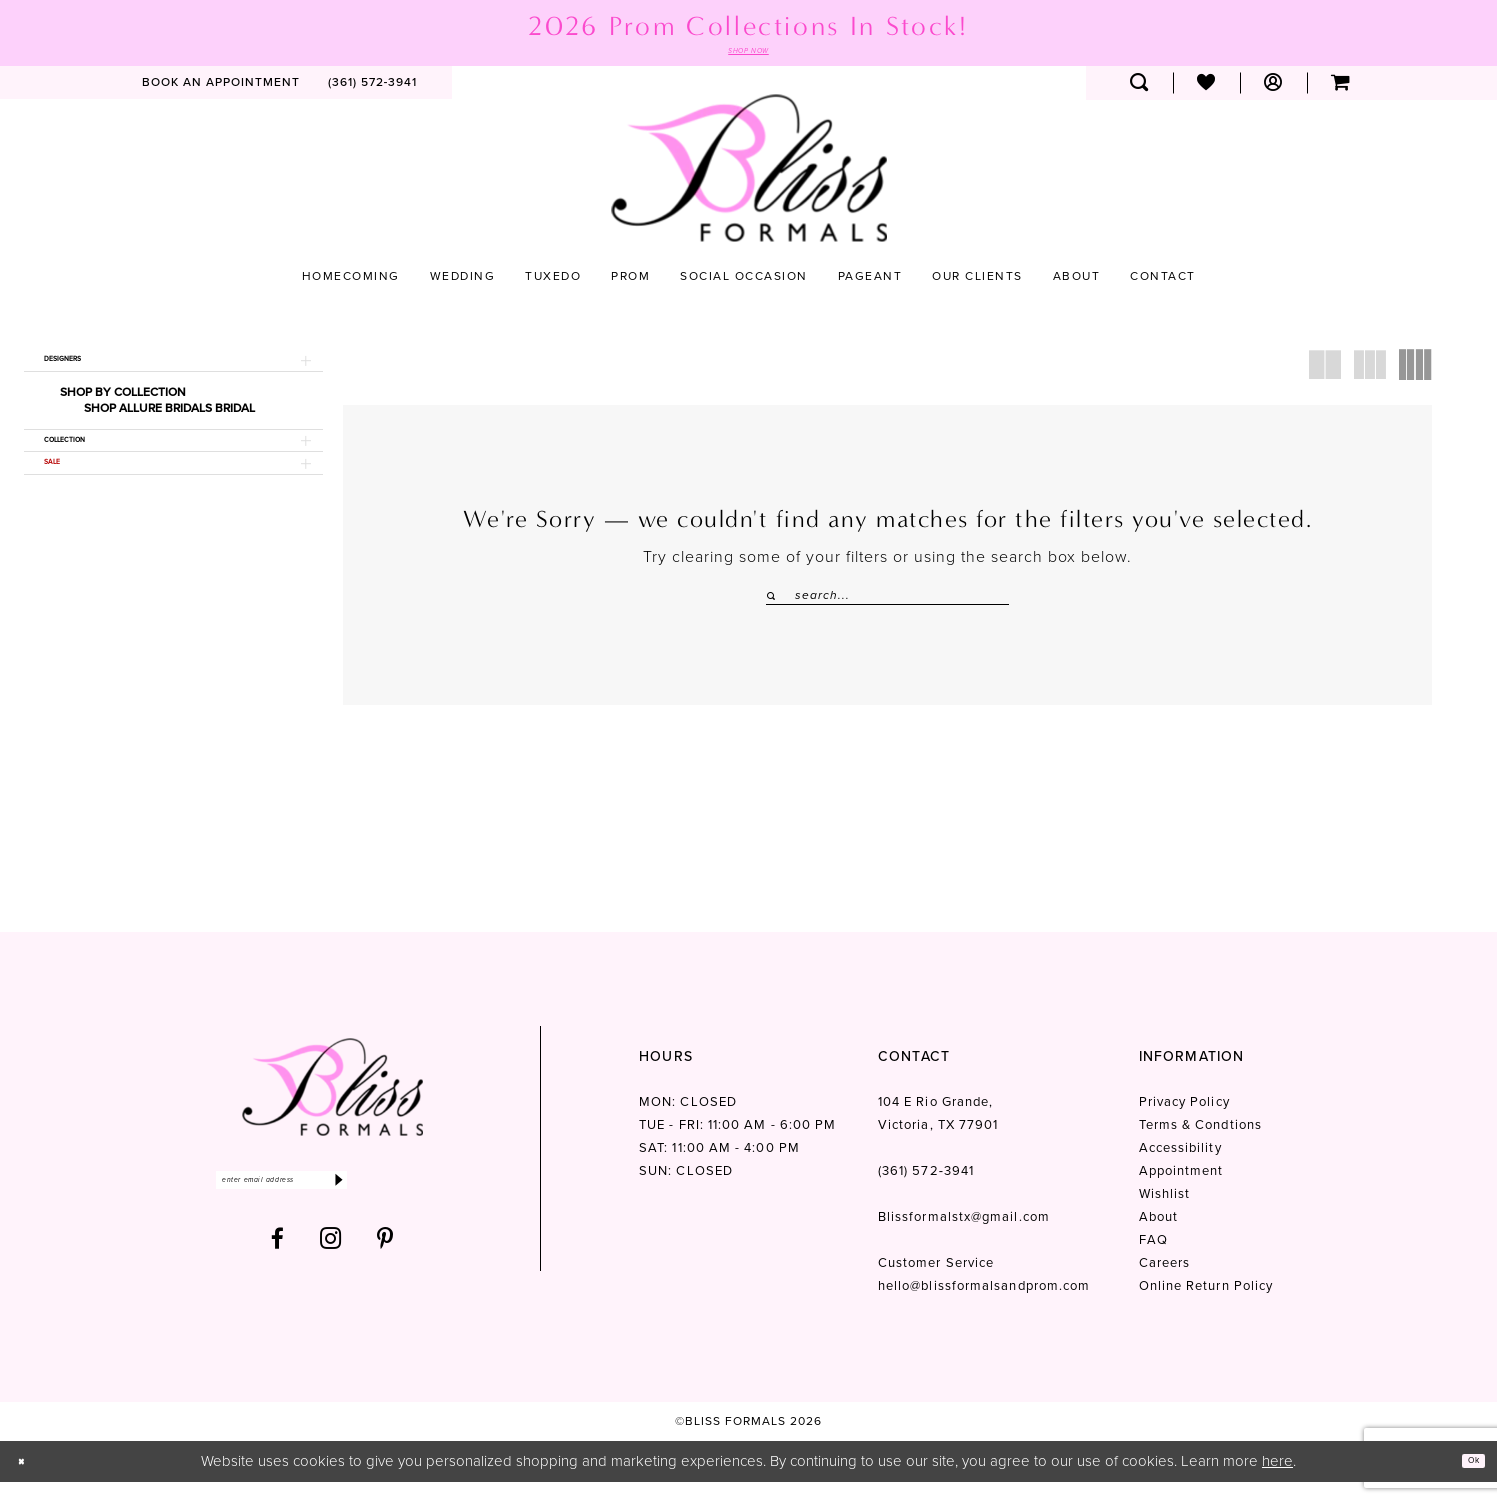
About (1158, 1237)
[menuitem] (221, 89)
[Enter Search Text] (887, 602)
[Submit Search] (774, 602)
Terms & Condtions (1200, 1145)
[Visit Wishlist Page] (1206, 89)
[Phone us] (373, 89)
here (1277, 1481)
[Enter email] (332, 1206)
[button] (1273, 89)
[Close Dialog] (29, 1481)
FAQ (1153, 1260)
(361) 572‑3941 (926, 1191)
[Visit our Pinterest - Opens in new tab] (385, 1271)
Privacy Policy (1184, 1122)
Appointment (1181, 1191)
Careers (1165, 1283)
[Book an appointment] (221, 89)
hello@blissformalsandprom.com (984, 1306)
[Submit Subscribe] (436, 1206)
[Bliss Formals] (749, 174)
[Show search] (1139, 89)
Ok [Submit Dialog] (1465, 1481)
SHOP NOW (749, 54)
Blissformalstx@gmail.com (964, 1237)
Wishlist (1165, 1214)
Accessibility (1180, 1168)
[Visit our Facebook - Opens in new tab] (278, 1271)
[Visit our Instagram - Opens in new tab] (331, 1271)
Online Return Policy (1206, 1306)
